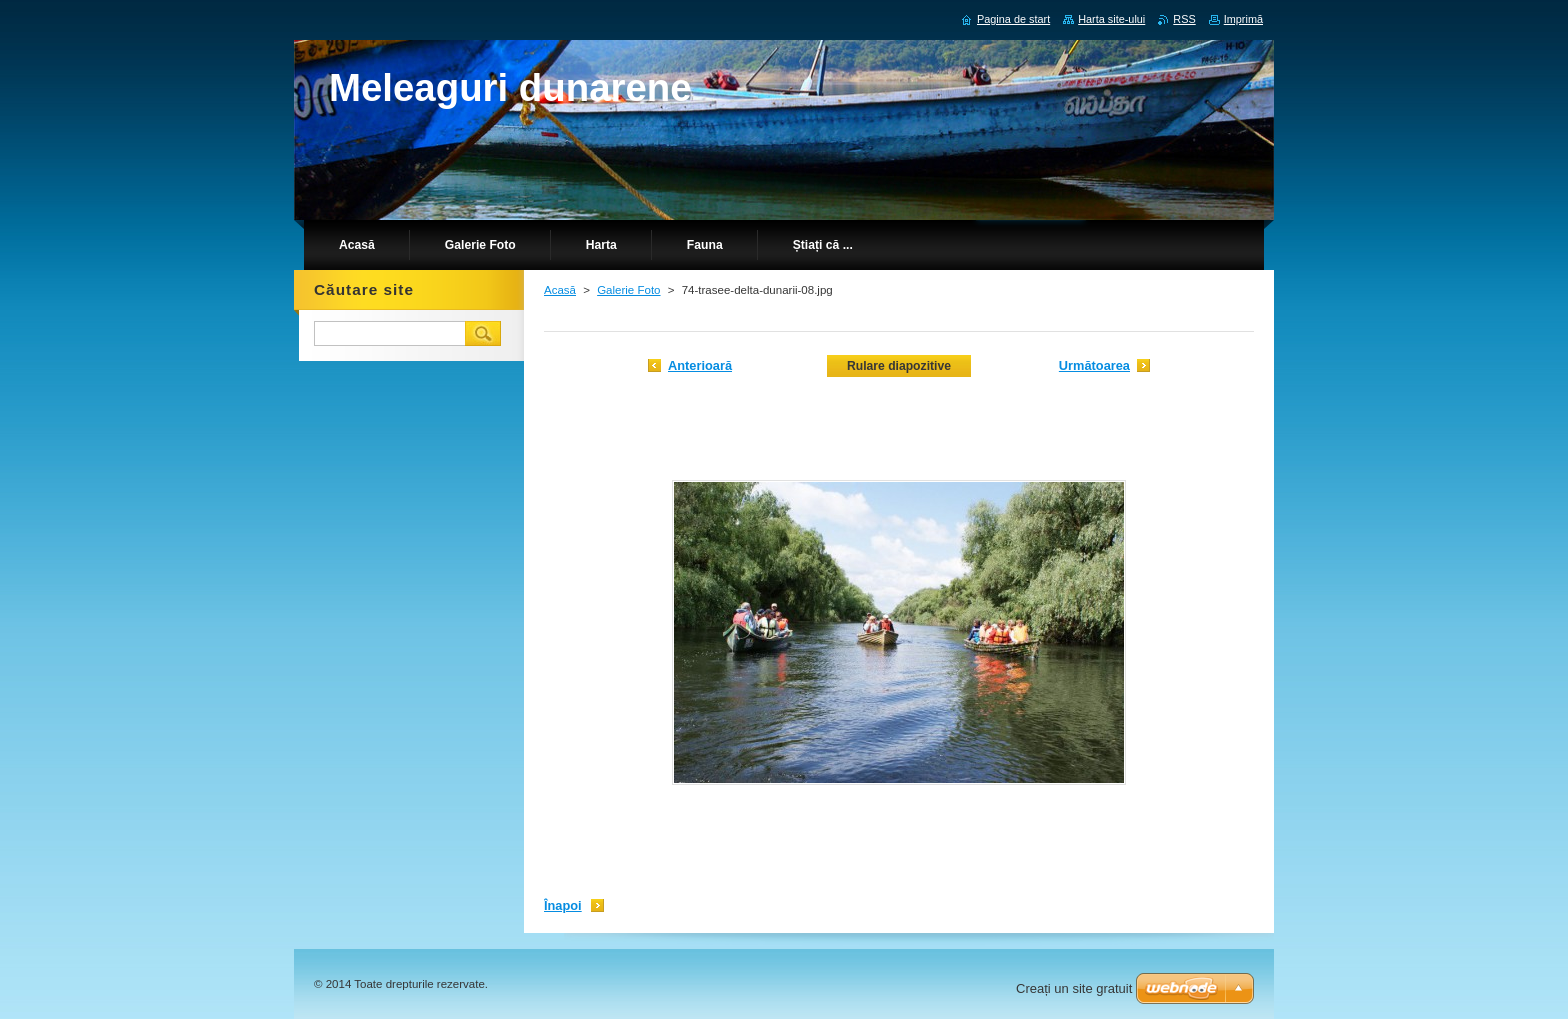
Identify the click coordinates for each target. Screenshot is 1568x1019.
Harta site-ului (1111, 19)
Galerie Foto (628, 290)
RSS (1184, 19)
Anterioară (700, 365)
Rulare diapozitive (899, 366)
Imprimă (1243, 19)
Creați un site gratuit (1074, 988)
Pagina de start (1013, 19)
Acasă (560, 290)
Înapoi (563, 905)
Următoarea (1094, 365)
